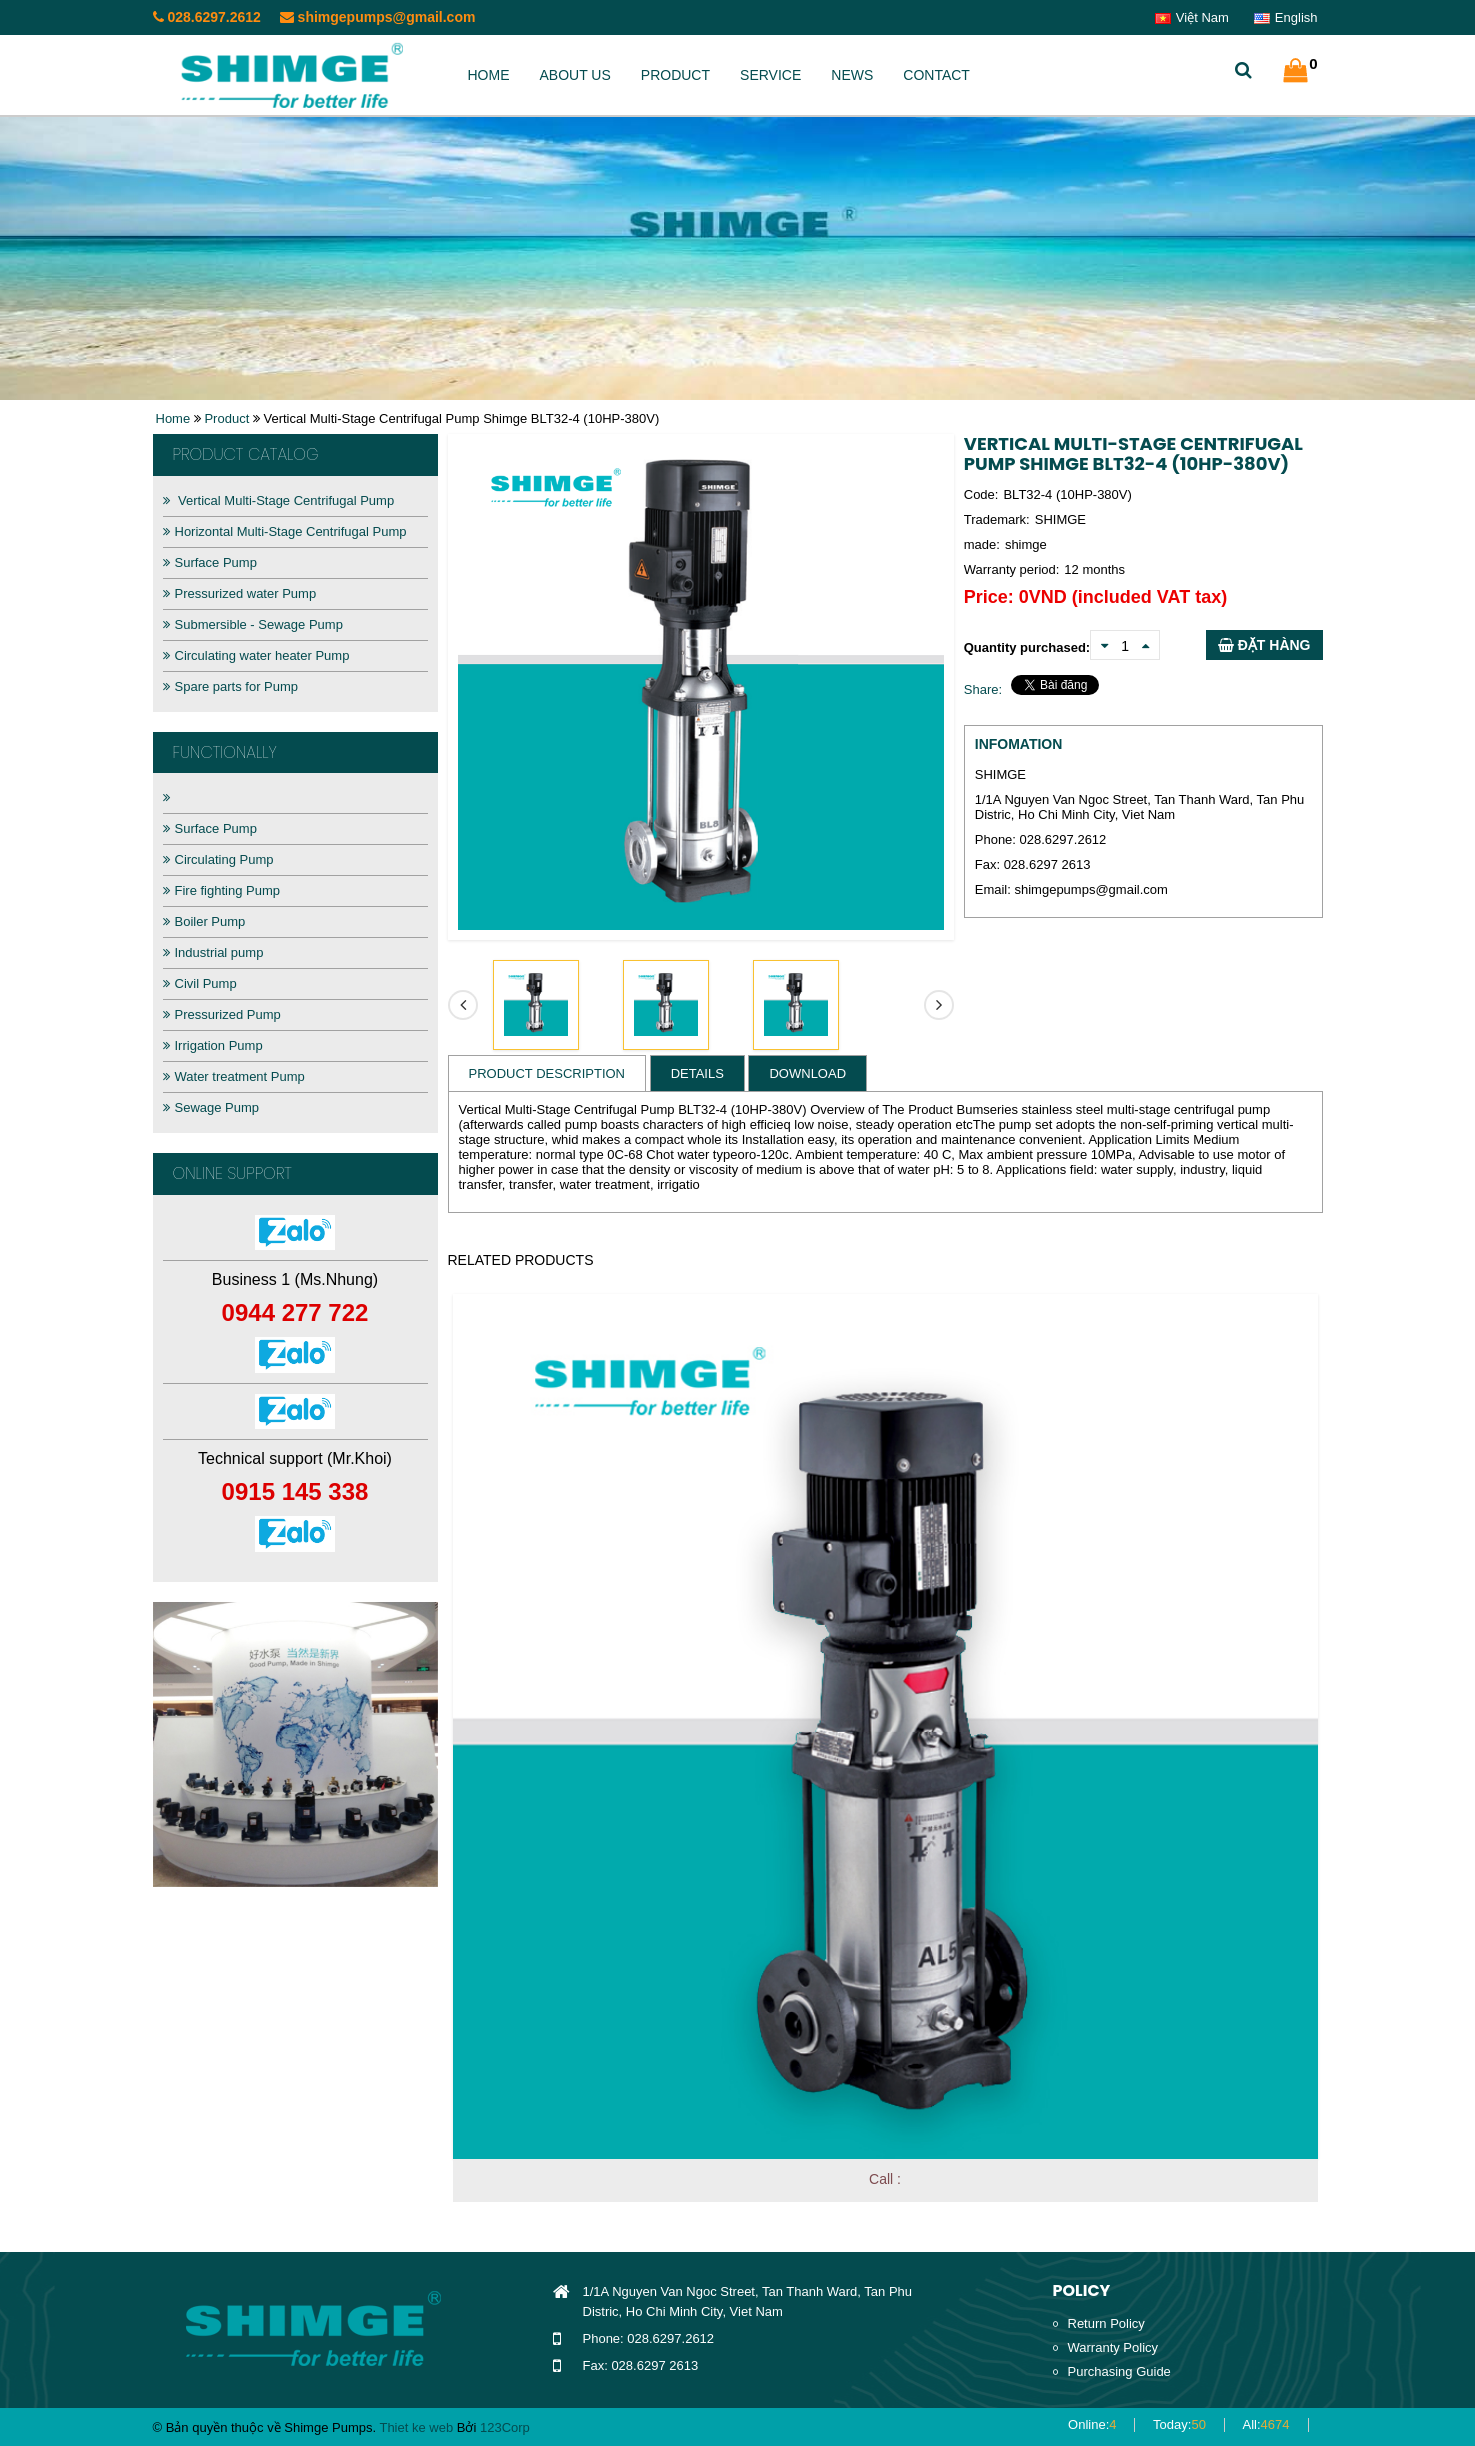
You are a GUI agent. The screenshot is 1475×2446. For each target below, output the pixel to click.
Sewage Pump (211, 1107)
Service (770, 75)
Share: (983, 689)
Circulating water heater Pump (256, 655)
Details (697, 1073)
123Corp (505, 2427)
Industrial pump (213, 952)
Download (807, 1073)
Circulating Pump (218, 859)
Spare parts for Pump (231, 686)
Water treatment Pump (234, 1076)
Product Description (547, 1073)
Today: (1179, 2424)
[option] (295, 1744)
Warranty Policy (1113, 2347)
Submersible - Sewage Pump (253, 624)
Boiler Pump (204, 921)
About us (575, 75)
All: (1266, 2424)
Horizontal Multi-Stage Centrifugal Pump (285, 531)
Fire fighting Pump (222, 890)
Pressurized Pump (222, 1014)
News (852, 75)
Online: (1092, 2424)
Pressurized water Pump (240, 593)
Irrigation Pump (213, 1045)
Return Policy (1106, 2323)
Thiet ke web (416, 2427)
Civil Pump (200, 983)
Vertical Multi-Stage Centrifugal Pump (279, 500)
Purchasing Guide (1119, 2371)
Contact (936, 75)
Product (675, 75)
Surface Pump (210, 562)
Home (489, 75)
